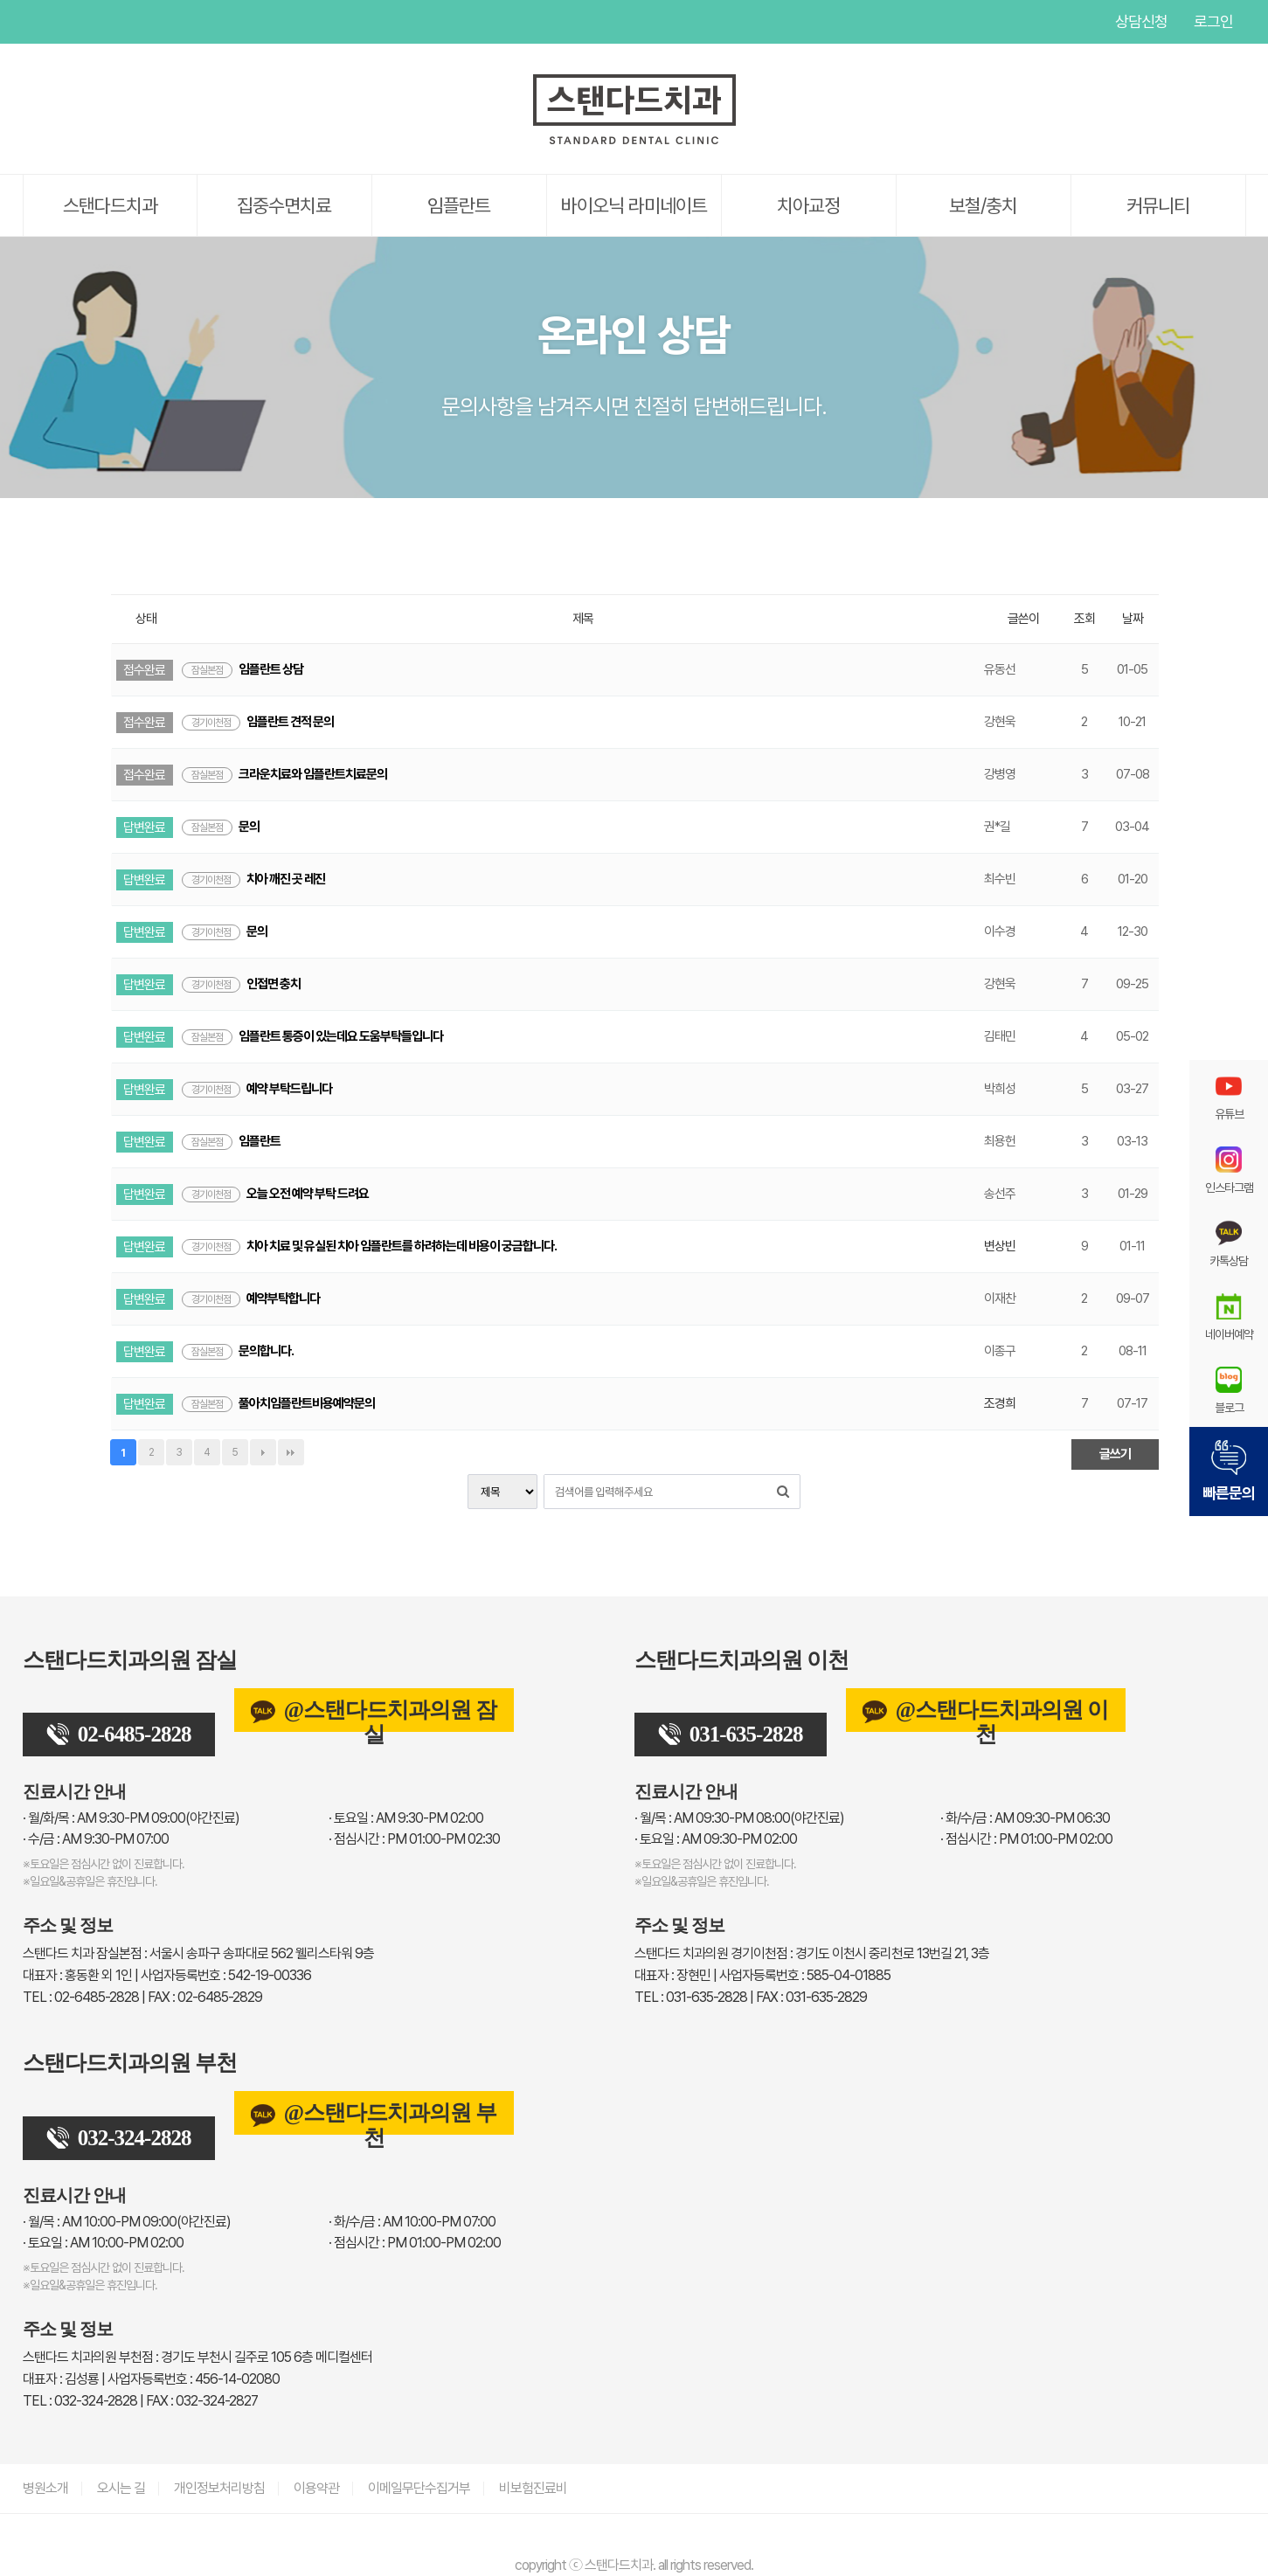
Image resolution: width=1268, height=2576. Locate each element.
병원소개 (45, 2488)
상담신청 (1141, 21)
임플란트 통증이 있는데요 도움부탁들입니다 (312, 1036)
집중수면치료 (284, 205)
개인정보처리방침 (219, 2488)
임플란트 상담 (242, 669)
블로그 (1229, 1390)
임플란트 (458, 205)
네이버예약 (1229, 1316)
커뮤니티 (1157, 205)
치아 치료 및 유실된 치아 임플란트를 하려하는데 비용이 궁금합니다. (369, 1246)
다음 (263, 1452)
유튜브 (36, 22)
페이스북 (71, 22)
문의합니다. (238, 1351)
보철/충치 (983, 205)
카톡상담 (1228, 1243)
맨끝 (291, 1452)
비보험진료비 (533, 2488)
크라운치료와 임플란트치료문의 (284, 774)
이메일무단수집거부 (419, 2488)
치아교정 (808, 205)
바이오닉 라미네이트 (634, 205)
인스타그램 (106, 22)
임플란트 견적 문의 (258, 722)
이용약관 (316, 2488)
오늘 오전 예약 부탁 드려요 (275, 1193)
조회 (1084, 619)
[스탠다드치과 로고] (634, 140)
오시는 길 (121, 2488)
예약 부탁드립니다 (257, 1089)
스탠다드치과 (110, 205)
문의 (221, 826)
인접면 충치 (241, 984)
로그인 (1213, 21)
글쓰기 (1115, 1454)
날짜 (1132, 619)
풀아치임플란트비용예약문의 (278, 1403)
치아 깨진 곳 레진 (253, 879)
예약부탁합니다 (251, 1298)
